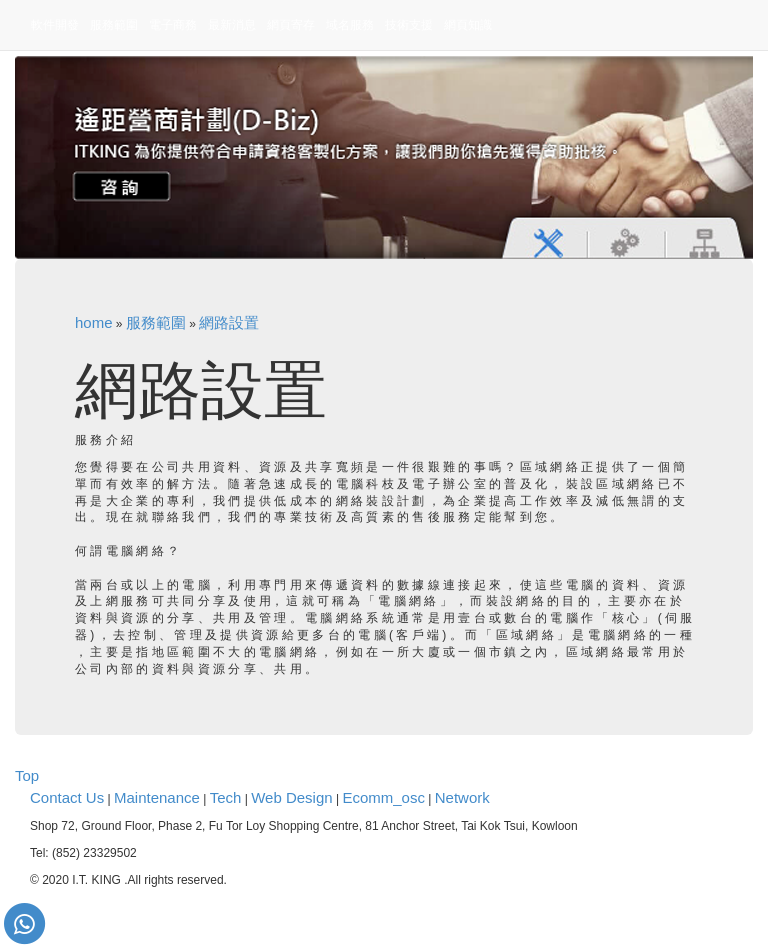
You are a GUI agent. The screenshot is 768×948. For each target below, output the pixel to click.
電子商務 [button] (173, 25)
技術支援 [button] (409, 25)
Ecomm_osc (383, 797)
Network (462, 797)
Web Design (291, 797)
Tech (226, 797)
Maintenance (157, 797)
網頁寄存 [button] (291, 25)
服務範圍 (156, 322)
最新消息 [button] (232, 25)
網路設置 (229, 322)
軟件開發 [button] (55, 25)
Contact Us (67, 797)
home (94, 322)
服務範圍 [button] (114, 25)
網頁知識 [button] (468, 25)
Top (27, 775)
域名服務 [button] (350, 25)
